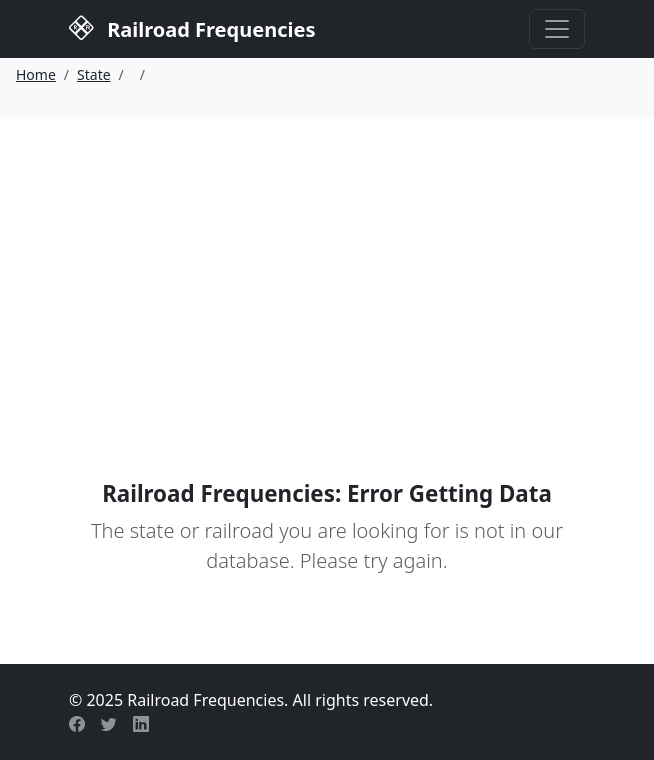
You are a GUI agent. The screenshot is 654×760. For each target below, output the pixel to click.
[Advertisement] (327, 267)
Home (36, 74)
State (94, 74)
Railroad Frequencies (192, 27)
